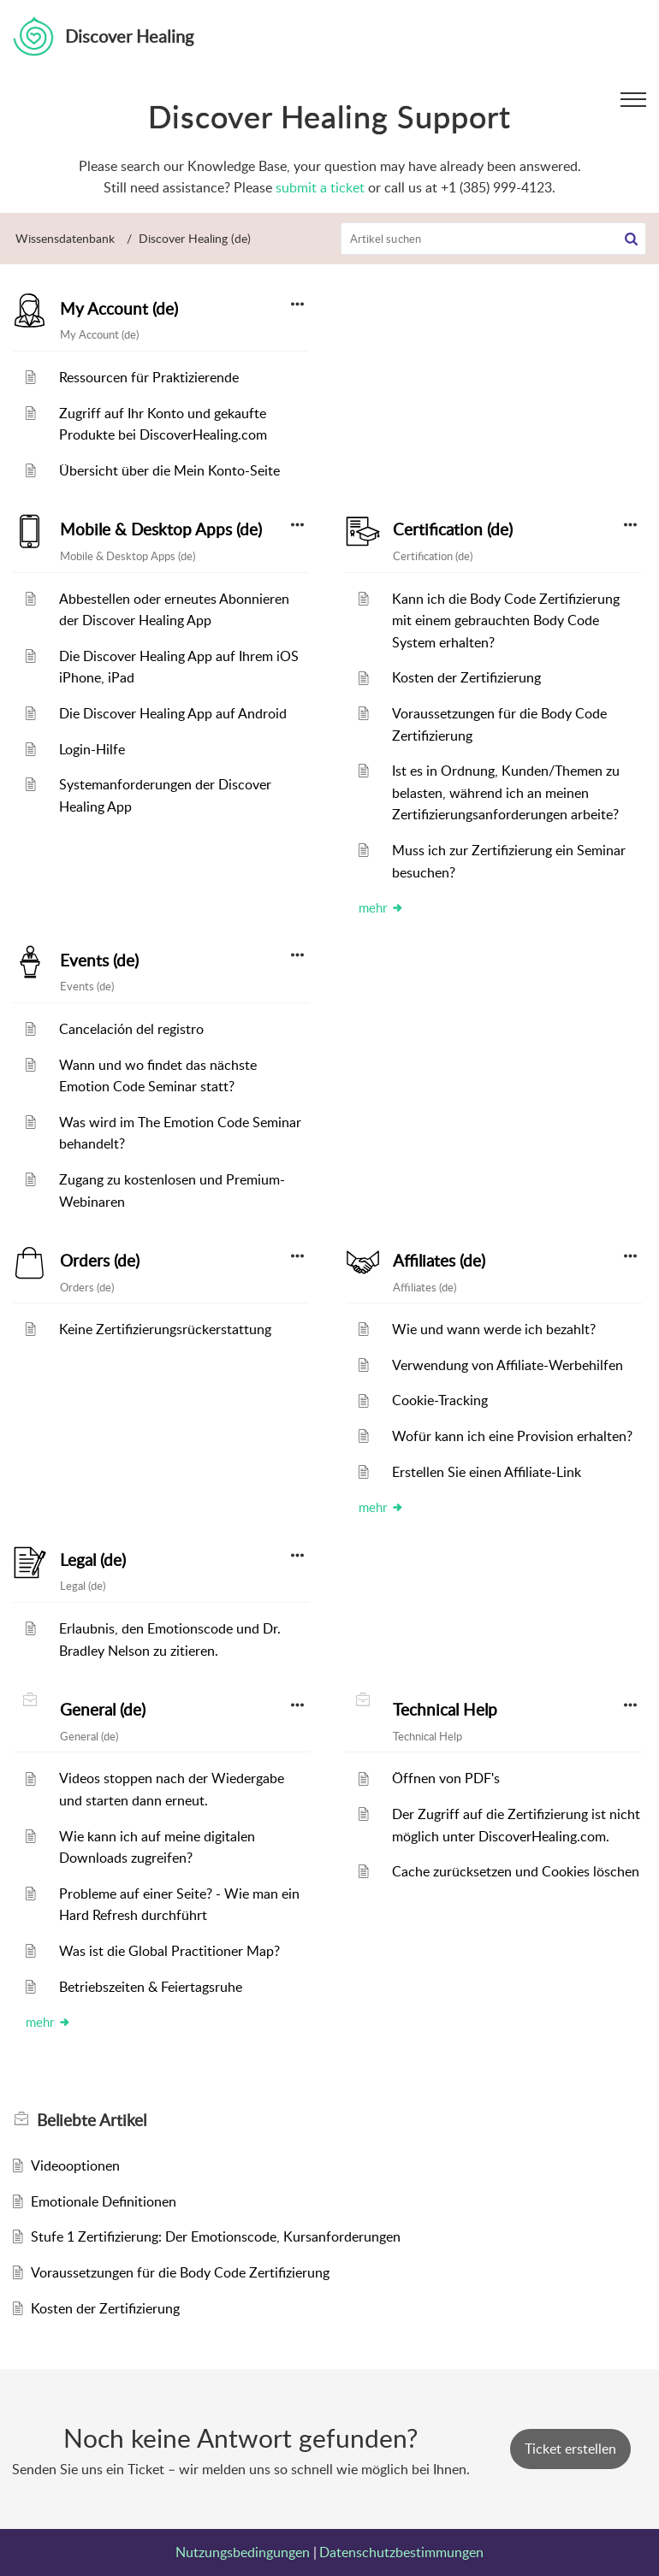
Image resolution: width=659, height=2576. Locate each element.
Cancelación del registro (131, 1028)
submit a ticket (320, 187)
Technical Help (445, 1710)
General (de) (102, 1710)
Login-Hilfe (92, 749)
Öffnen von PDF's (446, 1778)
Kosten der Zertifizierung (466, 677)
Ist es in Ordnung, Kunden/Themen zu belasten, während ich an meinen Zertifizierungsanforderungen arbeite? (506, 792)
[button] (631, 238)
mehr (381, 907)
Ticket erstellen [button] (570, 2448)
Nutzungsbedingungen (242, 2552)
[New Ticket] (570, 2448)
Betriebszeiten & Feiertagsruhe (150, 1986)
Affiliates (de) (439, 1261)
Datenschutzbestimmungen (401, 2552)
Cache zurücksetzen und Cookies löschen (515, 1871)
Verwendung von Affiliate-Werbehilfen (507, 1365)
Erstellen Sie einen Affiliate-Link (486, 1471)
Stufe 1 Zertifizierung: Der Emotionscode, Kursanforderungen (216, 2236)
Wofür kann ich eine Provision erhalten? (512, 1436)
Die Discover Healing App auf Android (173, 713)
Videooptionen (75, 2165)
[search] (494, 238)
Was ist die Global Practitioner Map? (169, 1950)
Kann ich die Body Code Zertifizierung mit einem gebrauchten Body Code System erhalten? (506, 620)
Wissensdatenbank (65, 238)
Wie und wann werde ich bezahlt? (494, 1329)
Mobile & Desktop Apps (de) (161, 529)
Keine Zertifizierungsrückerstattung (165, 1329)
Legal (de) (93, 1560)
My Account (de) (119, 309)
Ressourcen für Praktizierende (149, 377)
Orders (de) (100, 1261)
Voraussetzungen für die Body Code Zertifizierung (180, 2272)
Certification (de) (453, 529)
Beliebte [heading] (91, 2120)
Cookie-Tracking (440, 1400)
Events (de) (99, 960)
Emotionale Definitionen (103, 2201)
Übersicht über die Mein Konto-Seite (169, 470)
